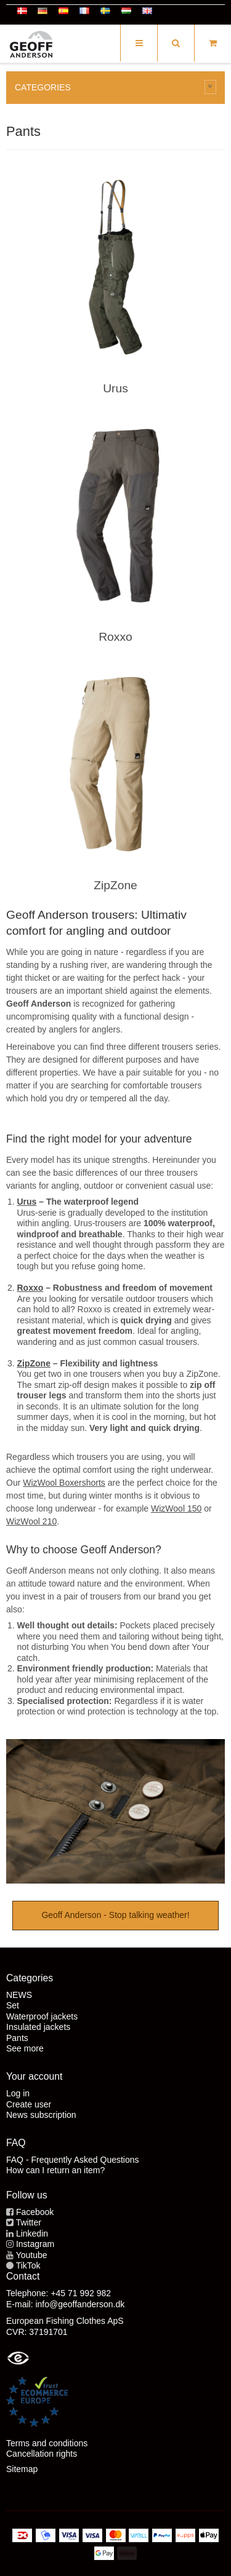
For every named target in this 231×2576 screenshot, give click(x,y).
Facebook (35, 2212)
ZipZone (115, 885)
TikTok (28, 2265)
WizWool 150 (176, 1508)
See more (25, 2048)
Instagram (35, 2244)
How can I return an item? (55, 2170)
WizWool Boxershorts (64, 1483)
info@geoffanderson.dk (79, 2304)
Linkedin (32, 2233)
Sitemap (22, 2469)
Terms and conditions (46, 2443)
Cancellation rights (41, 2454)
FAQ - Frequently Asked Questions (72, 2160)
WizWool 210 (31, 1521)
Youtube (31, 2255)
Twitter (28, 2222)
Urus (115, 388)
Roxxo (115, 636)
